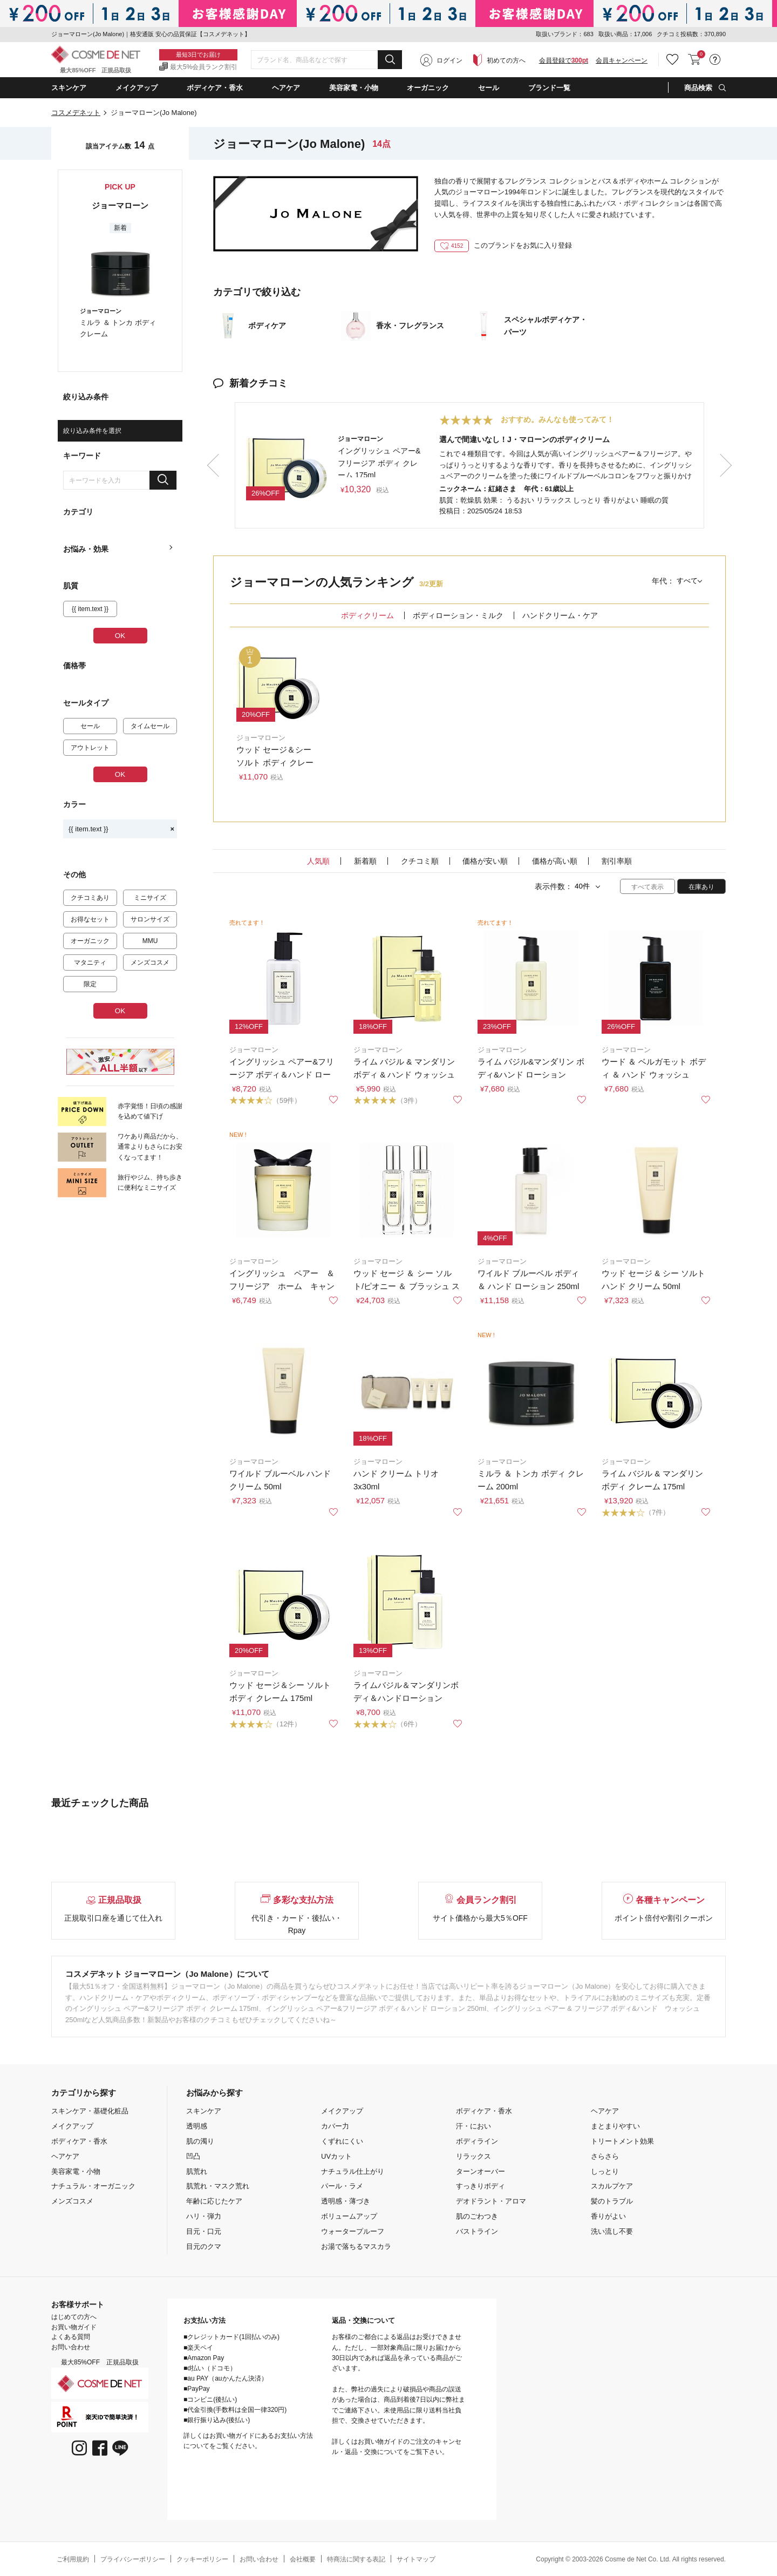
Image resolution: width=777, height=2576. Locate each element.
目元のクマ (203, 2246)
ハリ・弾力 (203, 2216)
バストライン (477, 2231)
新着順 (365, 861)
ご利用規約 (73, 2559)
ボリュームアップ (349, 2216)
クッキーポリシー (202, 2559)
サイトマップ (416, 2559)
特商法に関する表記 (356, 2559)
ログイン (449, 60)
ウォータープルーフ (352, 2231)
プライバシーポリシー (132, 2559)
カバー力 (335, 2126)
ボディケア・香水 (79, 2141)
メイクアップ (72, 2126)
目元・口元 (203, 2231)
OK (120, 636)
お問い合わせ (70, 2347)
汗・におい (473, 2126)
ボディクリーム (367, 615)
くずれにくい (342, 2141)
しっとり (605, 2171)
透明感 (196, 2126)
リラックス (473, 2156)
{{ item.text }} (121, 829)
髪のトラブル (612, 2201)
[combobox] (326, 60)
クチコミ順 (420, 861)
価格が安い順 (485, 861)
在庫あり (701, 887)
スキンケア (203, 2111)
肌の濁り (200, 2141)
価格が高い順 (554, 861)
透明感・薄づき (345, 2201)
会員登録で (563, 60)
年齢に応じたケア (214, 2201)
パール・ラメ (342, 2186)
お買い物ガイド (74, 2327)
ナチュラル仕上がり (352, 2171)
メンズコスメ (72, 2201)
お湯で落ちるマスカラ (356, 2246)
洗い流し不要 (612, 2231)
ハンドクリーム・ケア (560, 615)
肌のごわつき (477, 2216)
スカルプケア (612, 2186)
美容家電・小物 (75, 2171)
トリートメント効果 (622, 2141)
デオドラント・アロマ (491, 2201)
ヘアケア (65, 2156)
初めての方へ (506, 60)
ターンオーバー (480, 2171)
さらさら (605, 2156)
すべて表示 (647, 887)
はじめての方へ (74, 2317)
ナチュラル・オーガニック (93, 2186)
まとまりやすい (615, 2126)
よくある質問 (70, 2337)
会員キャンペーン (622, 60)
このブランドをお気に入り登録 (503, 245)
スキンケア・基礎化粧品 (89, 2111)
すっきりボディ (480, 2186)
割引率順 (617, 861)
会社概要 (303, 2559)
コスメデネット (75, 113)
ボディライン (477, 2141)
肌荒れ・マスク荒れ (217, 2186)
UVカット (336, 2156)
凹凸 (193, 2156)
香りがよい (608, 2216)
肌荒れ (196, 2171)
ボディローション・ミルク (458, 615)
